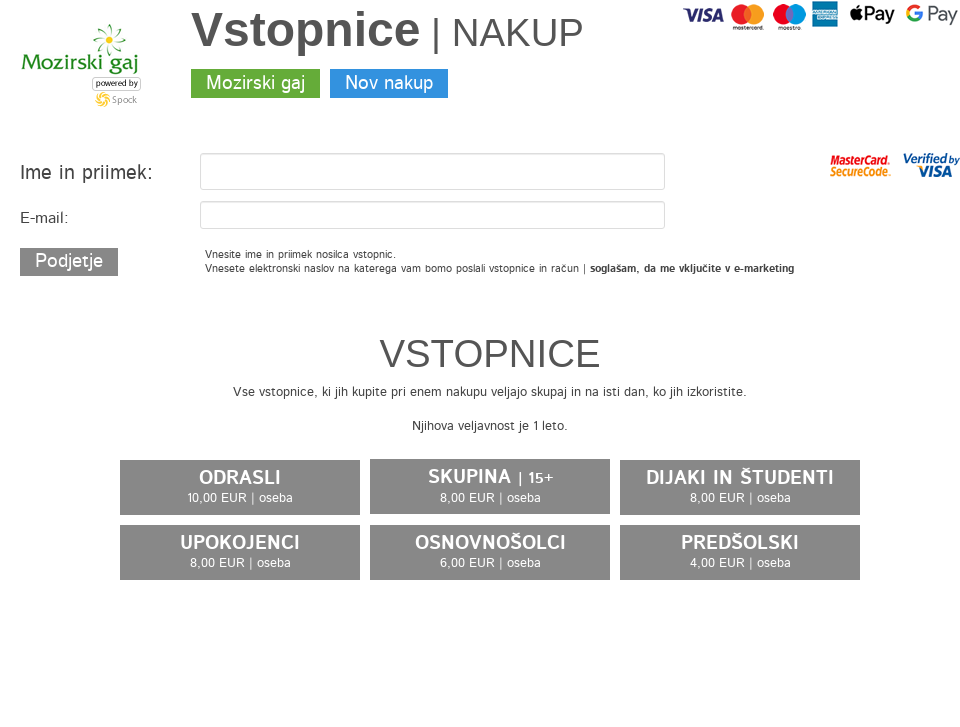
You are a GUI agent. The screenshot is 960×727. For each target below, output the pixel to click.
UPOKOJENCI (240, 552)
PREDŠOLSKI (740, 552)
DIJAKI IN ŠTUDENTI (740, 487)
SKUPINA (490, 486)
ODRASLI (240, 487)
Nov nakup (389, 83)
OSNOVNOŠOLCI (490, 552)
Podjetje (69, 261)
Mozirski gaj (255, 83)
